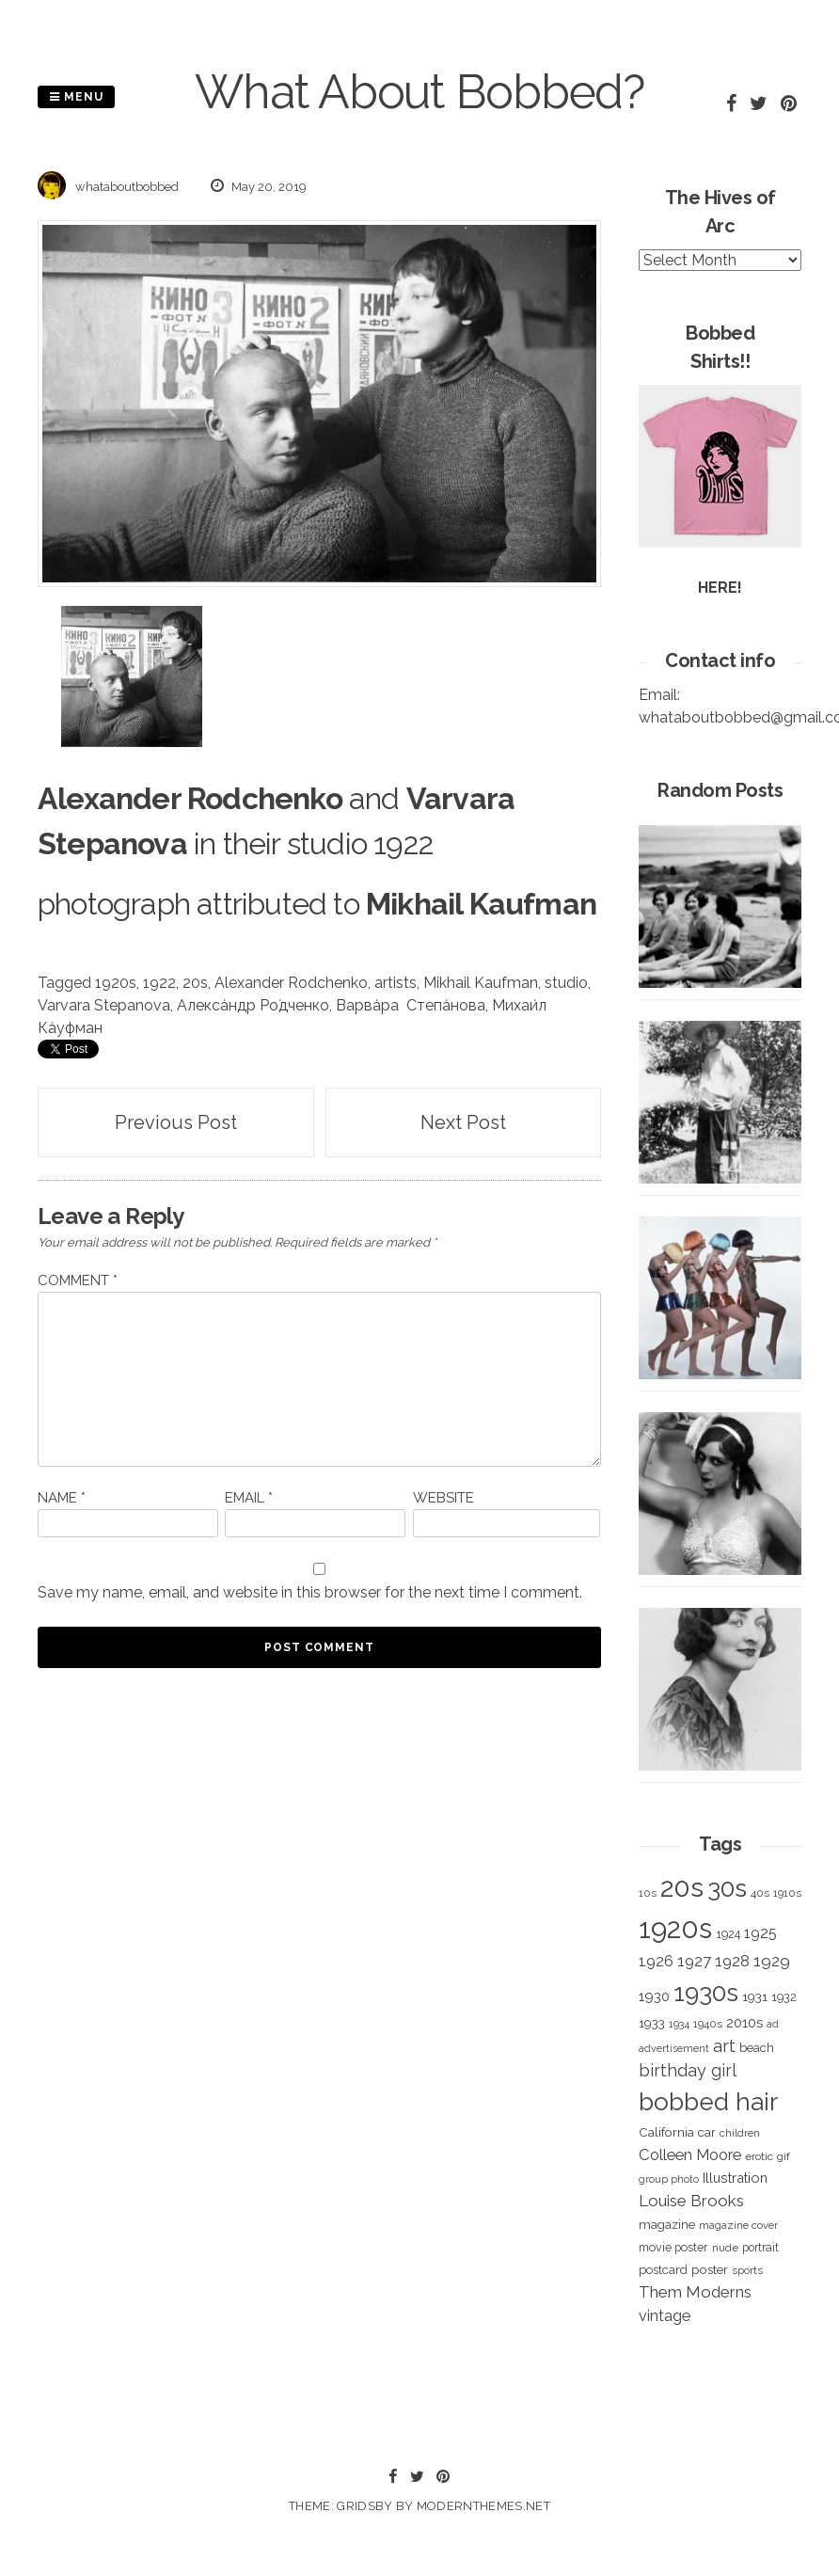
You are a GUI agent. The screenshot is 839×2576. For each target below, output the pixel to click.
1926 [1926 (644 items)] (656, 1961)
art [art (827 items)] (724, 2046)
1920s (115, 983)
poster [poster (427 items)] (709, 2269)
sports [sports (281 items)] (747, 2271)
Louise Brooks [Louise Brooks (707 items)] (691, 2200)
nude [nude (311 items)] (725, 2247)
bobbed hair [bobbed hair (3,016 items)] (708, 2102)
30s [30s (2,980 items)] (727, 1888)
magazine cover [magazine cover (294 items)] (738, 2225)
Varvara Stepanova (104, 1005)
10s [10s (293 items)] (648, 1893)
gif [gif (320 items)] (783, 2156)
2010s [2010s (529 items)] (744, 2022)
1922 (159, 983)
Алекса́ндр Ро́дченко (253, 1005)
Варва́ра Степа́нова (410, 1005)
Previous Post (176, 1122)
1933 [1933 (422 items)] (652, 2022)
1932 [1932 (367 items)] (784, 1997)
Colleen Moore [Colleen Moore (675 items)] (690, 2154)
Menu (76, 96)
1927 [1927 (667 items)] (694, 1961)
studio (566, 983)
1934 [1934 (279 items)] (679, 2024)
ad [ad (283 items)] (773, 2024)
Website (443, 1497)
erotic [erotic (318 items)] (759, 2156)
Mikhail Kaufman (480, 983)
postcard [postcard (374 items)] (663, 2270)
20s (195, 983)
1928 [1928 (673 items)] (732, 1960)
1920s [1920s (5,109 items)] (675, 1928)
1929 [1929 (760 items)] (771, 1960)
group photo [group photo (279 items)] (669, 2179)
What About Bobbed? (419, 91)
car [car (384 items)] (707, 2132)
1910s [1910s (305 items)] (787, 1893)
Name (62, 1497)
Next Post (463, 1122)
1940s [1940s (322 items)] (707, 2023)
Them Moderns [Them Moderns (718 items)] (695, 2291)
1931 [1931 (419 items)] (755, 1996)
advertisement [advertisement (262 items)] (674, 2048)
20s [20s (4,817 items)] (682, 1887)
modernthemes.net (483, 2506)
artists (395, 983)
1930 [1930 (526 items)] (654, 1996)
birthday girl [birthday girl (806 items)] (687, 2070)
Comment (78, 1280)
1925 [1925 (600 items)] (760, 1933)
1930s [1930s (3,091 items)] (705, 1992)
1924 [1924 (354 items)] (728, 1934)
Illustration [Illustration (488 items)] (735, 2178)
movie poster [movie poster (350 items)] (673, 2247)
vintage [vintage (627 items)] (664, 2316)
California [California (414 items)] (666, 2131)
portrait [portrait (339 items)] (760, 2247)
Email (249, 1497)
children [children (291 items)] (740, 2132)
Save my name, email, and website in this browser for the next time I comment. (310, 1592)
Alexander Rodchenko (291, 983)
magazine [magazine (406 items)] (667, 2224)
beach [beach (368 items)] (756, 2048)
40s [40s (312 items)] (760, 1893)
